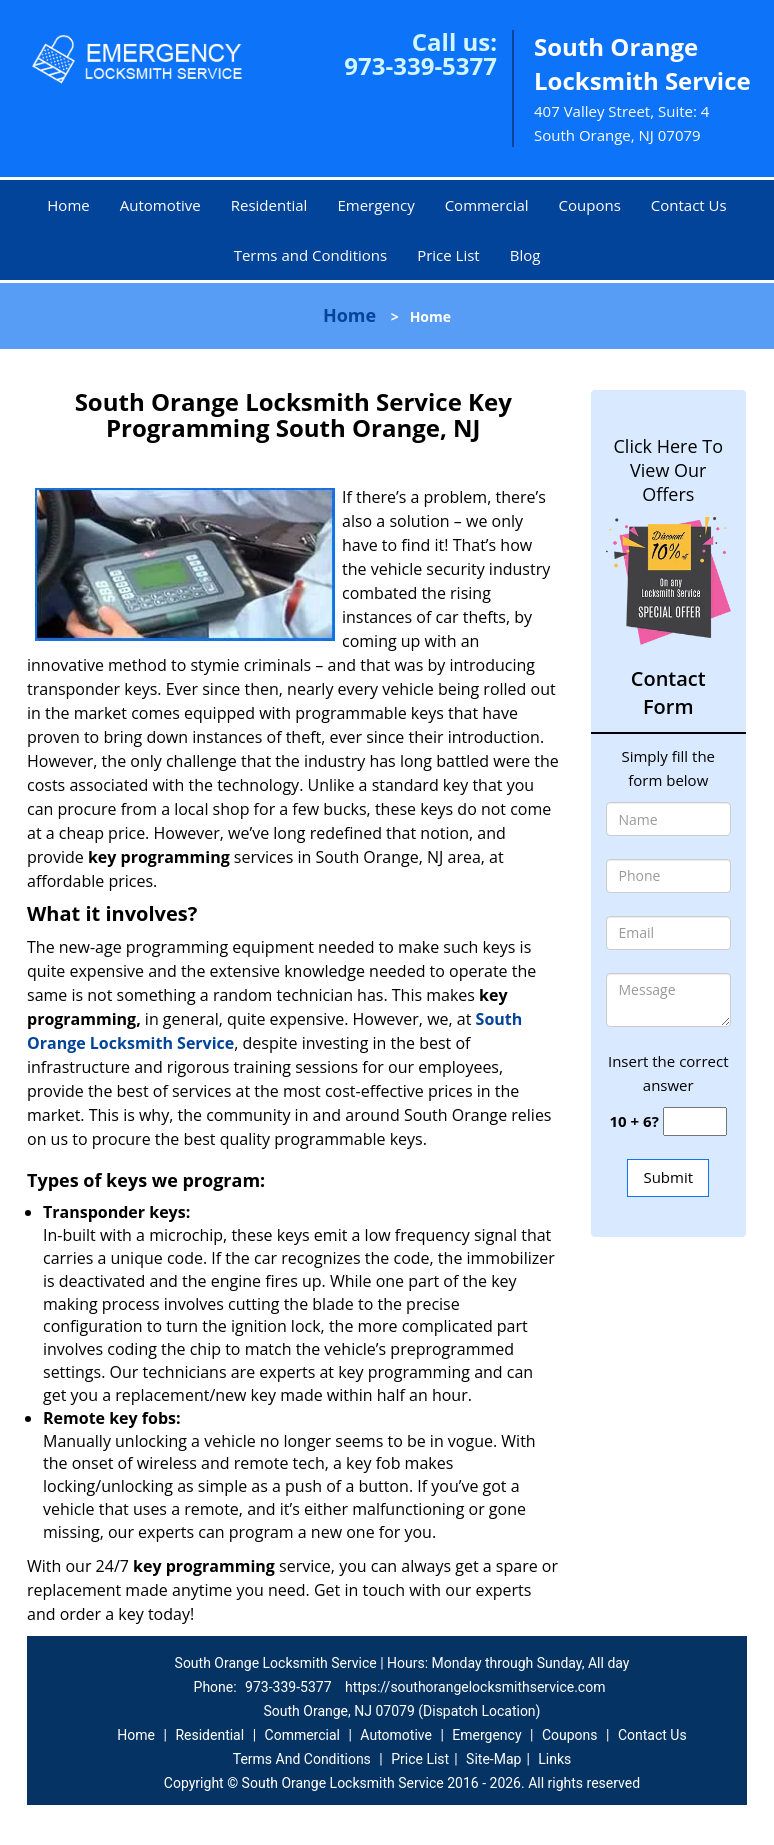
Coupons (590, 205)
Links (554, 1759)
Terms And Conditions (302, 1759)
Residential (269, 205)
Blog (525, 255)
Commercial (487, 205)
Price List (448, 255)
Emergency (375, 205)
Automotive (160, 205)
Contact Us (689, 205)
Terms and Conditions (311, 255)
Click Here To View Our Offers (668, 470)
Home (68, 205)
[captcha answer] (695, 1121)
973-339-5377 (420, 65)
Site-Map (493, 1759)
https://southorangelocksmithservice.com (475, 1687)
